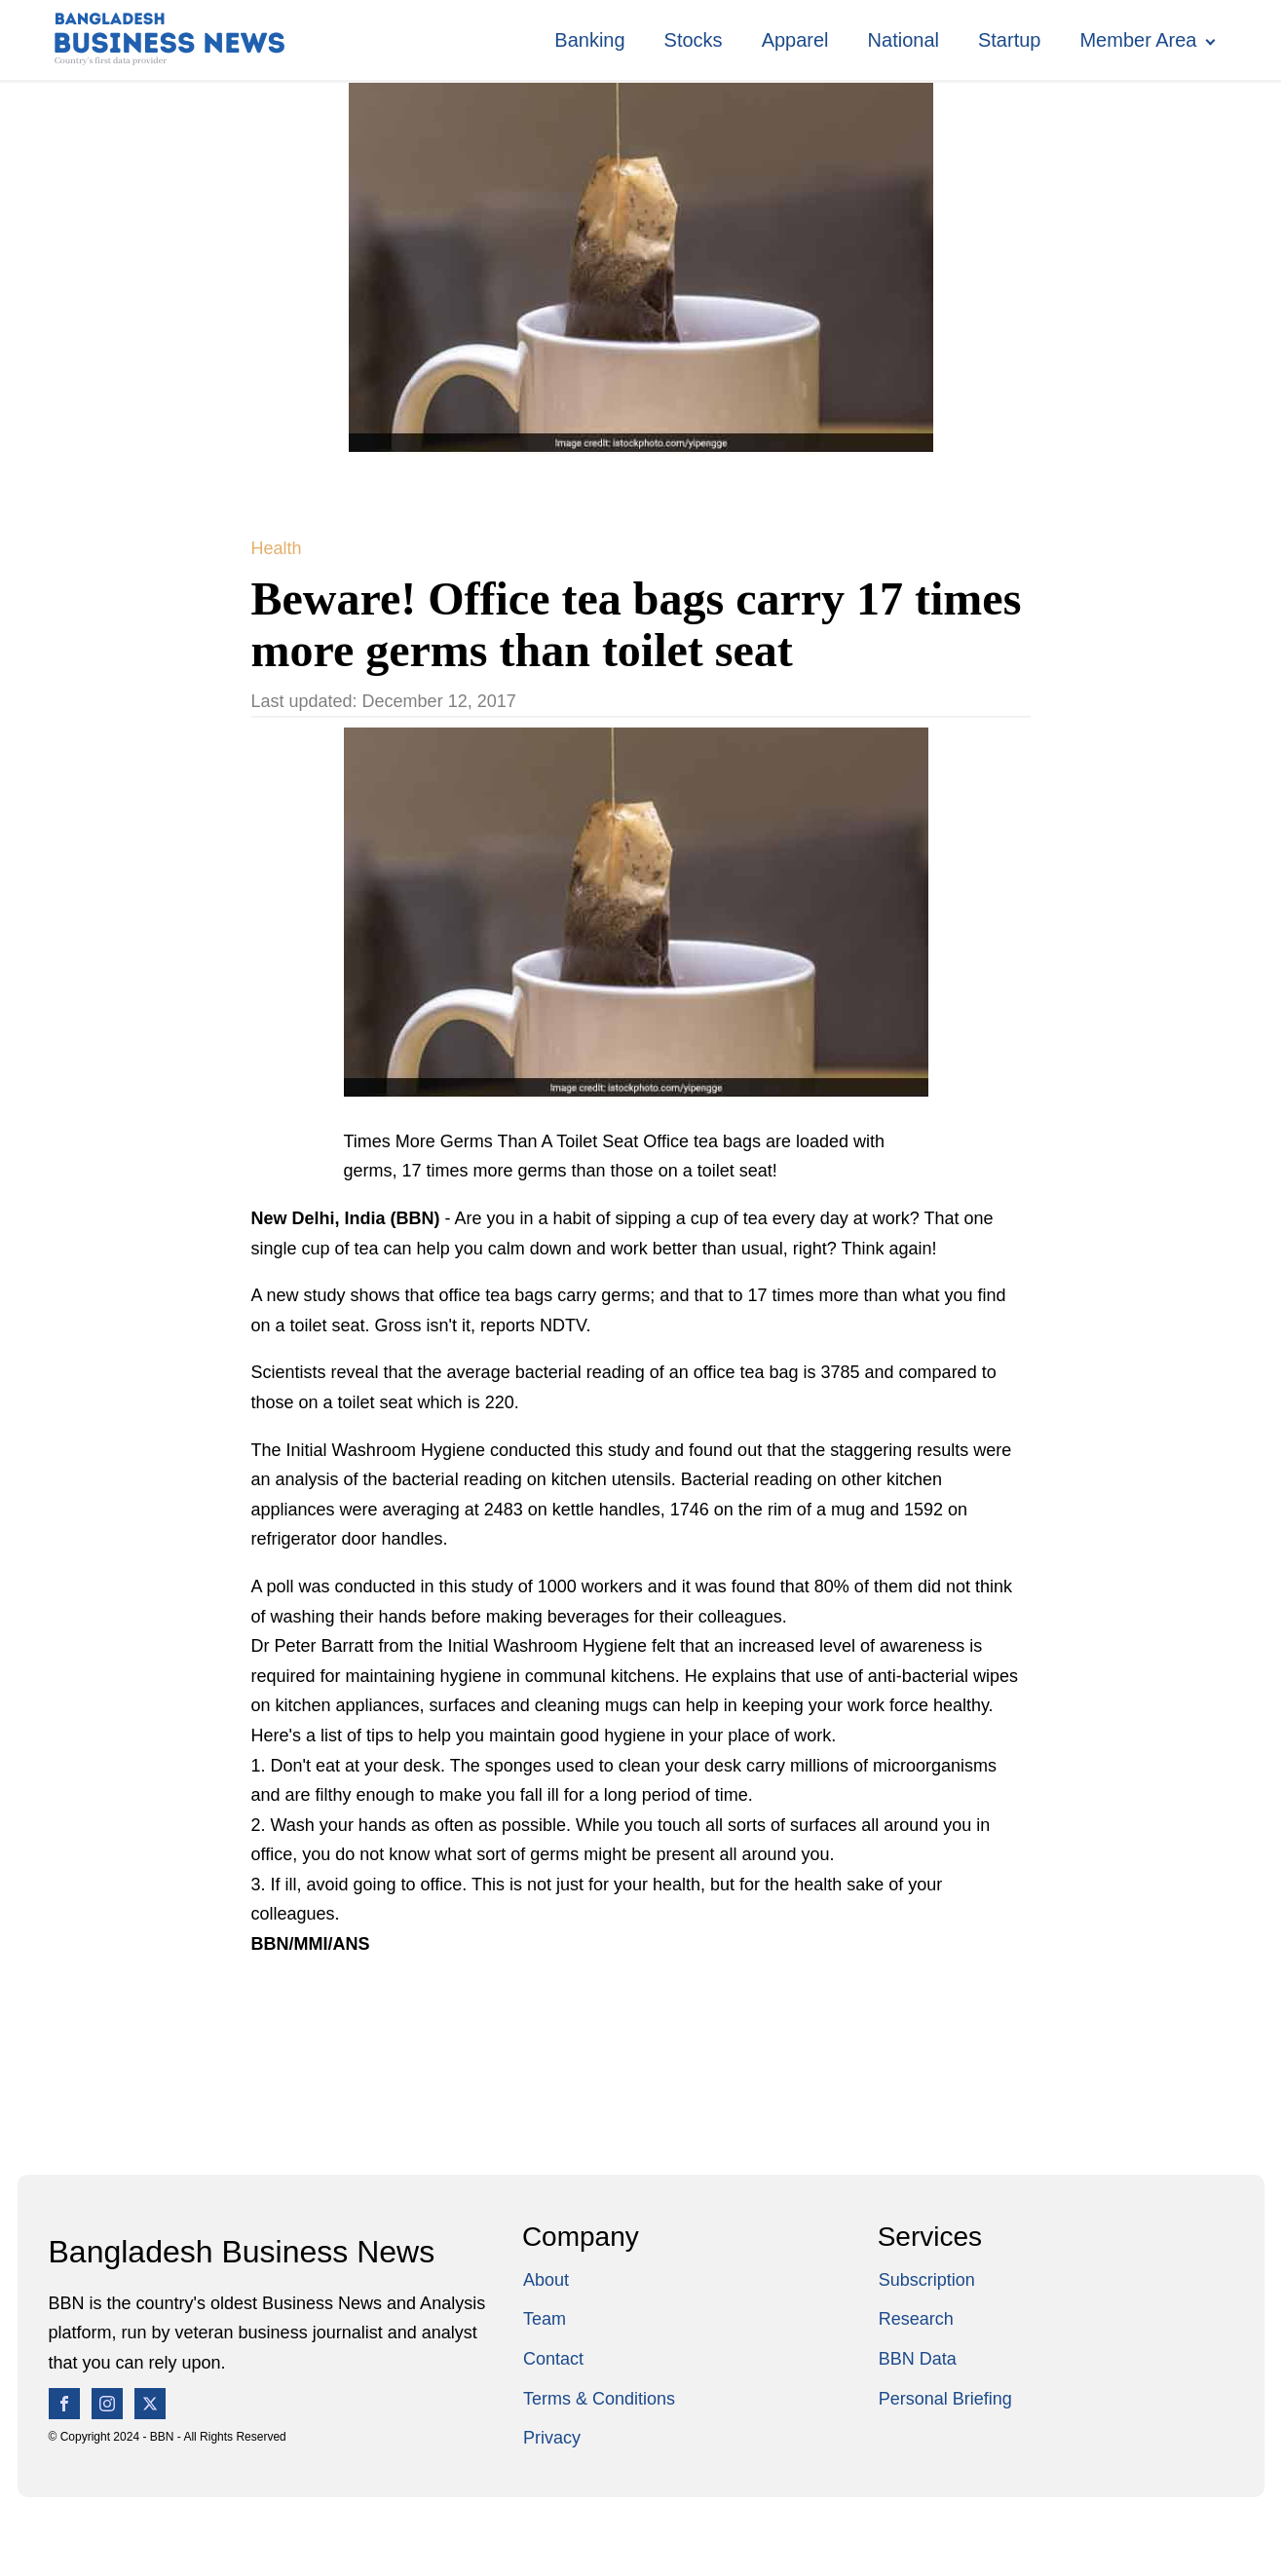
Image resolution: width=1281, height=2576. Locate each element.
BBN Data (918, 2359)
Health (276, 548)
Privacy (552, 2437)
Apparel (795, 40)
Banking (589, 40)
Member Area (1137, 40)
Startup (1009, 40)
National (903, 40)
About (546, 2280)
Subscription (927, 2280)
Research (916, 2319)
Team (544, 2319)
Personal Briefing (945, 2398)
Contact (553, 2359)
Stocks (693, 40)
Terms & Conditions (599, 2398)
